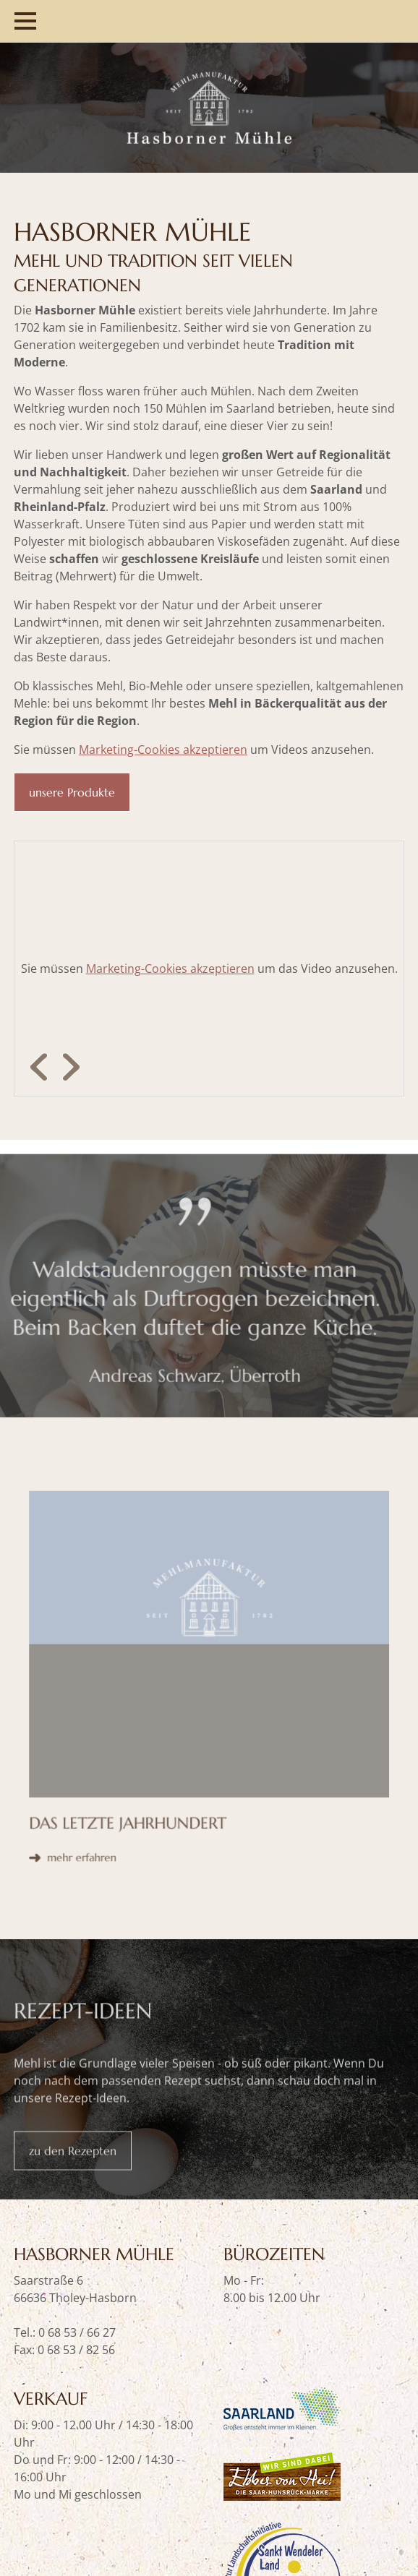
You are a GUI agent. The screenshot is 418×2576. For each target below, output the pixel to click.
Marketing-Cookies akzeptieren (163, 749)
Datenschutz (48, 2493)
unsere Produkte (72, 792)
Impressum (221, 2493)
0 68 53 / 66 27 (77, 2166)
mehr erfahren (124, 1718)
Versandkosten (136, 2493)
